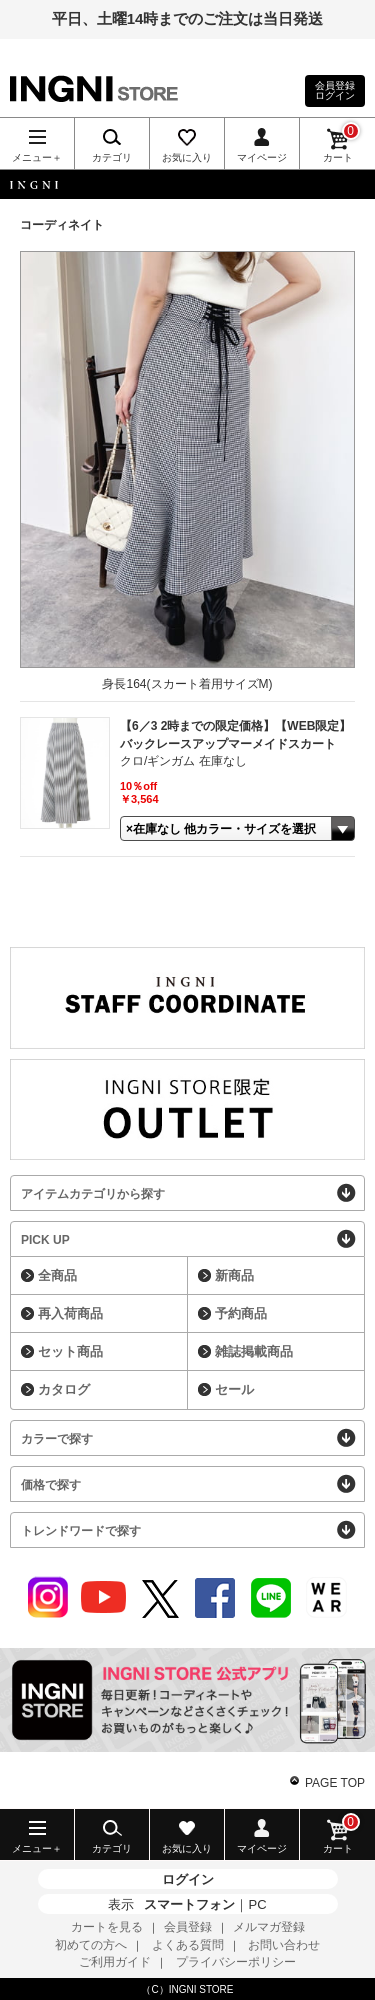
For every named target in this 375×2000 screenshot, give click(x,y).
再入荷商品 (70, 1313)
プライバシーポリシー (236, 1962)
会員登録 (188, 1927)
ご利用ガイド (115, 1962)
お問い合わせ (284, 1945)
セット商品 (70, 1351)
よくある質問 (188, 1945)
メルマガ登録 (269, 1927)
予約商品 (241, 1313)
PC (257, 1904)
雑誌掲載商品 (254, 1351)
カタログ (64, 1389)
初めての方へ (91, 1945)
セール (234, 1389)
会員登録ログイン (335, 90)
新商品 (234, 1275)
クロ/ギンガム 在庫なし (183, 761)
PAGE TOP (335, 1783)
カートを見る (107, 1927)
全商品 (57, 1275)
